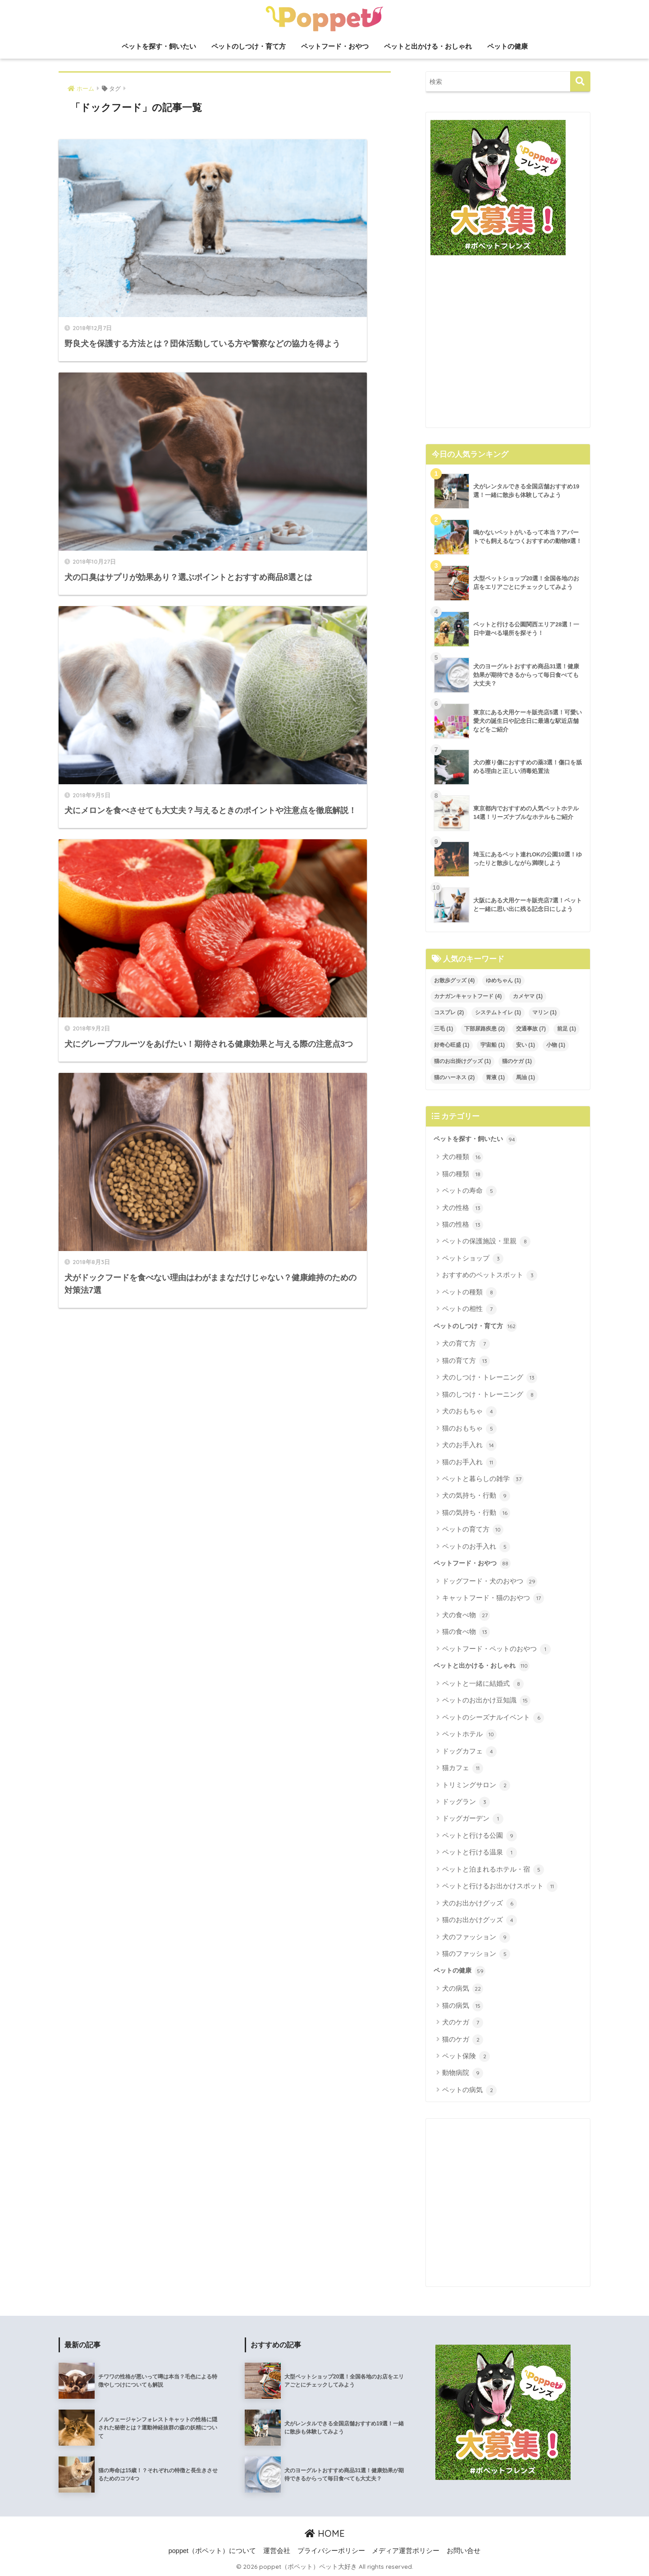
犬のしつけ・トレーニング (489, 1377)
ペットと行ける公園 (479, 1836)
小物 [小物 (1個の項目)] (555, 1045)
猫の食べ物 (466, 1632)
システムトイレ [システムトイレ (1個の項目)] (498, 1012)
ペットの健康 (507, 46)
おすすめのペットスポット (489, 1275)
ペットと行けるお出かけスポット (500, 1886)
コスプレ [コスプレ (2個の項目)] (449, 1012)
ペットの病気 (469, 2090)
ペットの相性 (469, 1309)
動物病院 (462, 2073)
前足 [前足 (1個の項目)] (566, 1029)
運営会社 (276, 2550)
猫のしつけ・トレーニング (489, 1394)
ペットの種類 (469, 1292)
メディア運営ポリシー (405, 2550)
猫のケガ (462, 2039)
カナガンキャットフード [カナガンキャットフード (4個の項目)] (468, 996)
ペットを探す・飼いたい (159, 46)
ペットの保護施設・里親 (486, 1241)
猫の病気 (462, 2006)
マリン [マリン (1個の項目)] (544, 1012)
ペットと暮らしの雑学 (483, 1479)
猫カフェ (462, 1768)
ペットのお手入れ (476, 1546)
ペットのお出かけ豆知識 (486, 1700)
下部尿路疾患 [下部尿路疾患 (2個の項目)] (484, 1029)
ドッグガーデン (472, 1818)
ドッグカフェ (469, 1751)
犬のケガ (462, 2022)
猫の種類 (462, 1174)
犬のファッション (476, 1937)
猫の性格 (462, 1224)
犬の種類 (462, 1157)
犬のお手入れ (469, 1445)
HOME (325, 2533)
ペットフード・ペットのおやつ (496, 1649)
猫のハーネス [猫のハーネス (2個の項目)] (454, 1077)
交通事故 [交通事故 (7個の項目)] (531, 1029)
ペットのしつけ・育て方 (248, 46)
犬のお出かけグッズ (479, 1903)
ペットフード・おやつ (335, 46)
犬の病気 (462, 1988)
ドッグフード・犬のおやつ (489, 1581)
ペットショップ (472, 1258)
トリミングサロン (476, 1785)
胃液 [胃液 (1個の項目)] (495, 1077)
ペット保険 (466, 2056)
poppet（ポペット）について (212, 2550)
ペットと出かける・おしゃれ (428, 46)
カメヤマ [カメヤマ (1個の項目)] (528, 996)
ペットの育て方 (472, 1529)
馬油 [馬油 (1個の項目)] (525, 1077)
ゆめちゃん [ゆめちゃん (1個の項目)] (503, 980)
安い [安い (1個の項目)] (525, 1045)
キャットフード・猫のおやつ (493, 1598)
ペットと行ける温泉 (479, 1852)
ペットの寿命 (469, 1191)
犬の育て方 (466, 1344)
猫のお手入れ (469, 1462)
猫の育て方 (466, 1361)
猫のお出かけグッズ (479, 1920)
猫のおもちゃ (469, 1428)
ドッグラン (466, 1802)
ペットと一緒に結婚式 (483, 1684)
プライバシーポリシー (331, 2550)
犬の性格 (462, 1208)
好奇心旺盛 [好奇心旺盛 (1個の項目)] (451, 1045)
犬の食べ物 (466, 1615)
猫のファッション (476, 1954)
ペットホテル (469, 1734)
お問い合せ (463, 2550)
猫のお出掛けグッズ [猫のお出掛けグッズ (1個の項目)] (462, 1061)
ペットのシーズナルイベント (493, 1717)
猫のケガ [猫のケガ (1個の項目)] (517, 1061)
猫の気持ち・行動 (476, 1513)
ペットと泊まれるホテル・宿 (493, 1869)
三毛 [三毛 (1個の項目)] (443, 1029)
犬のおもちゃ (469, 1411)
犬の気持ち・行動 (476, 1495)
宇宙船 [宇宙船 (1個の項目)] (492, 1045)
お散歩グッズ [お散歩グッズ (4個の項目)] (454, 980)
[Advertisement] (507, 345)
